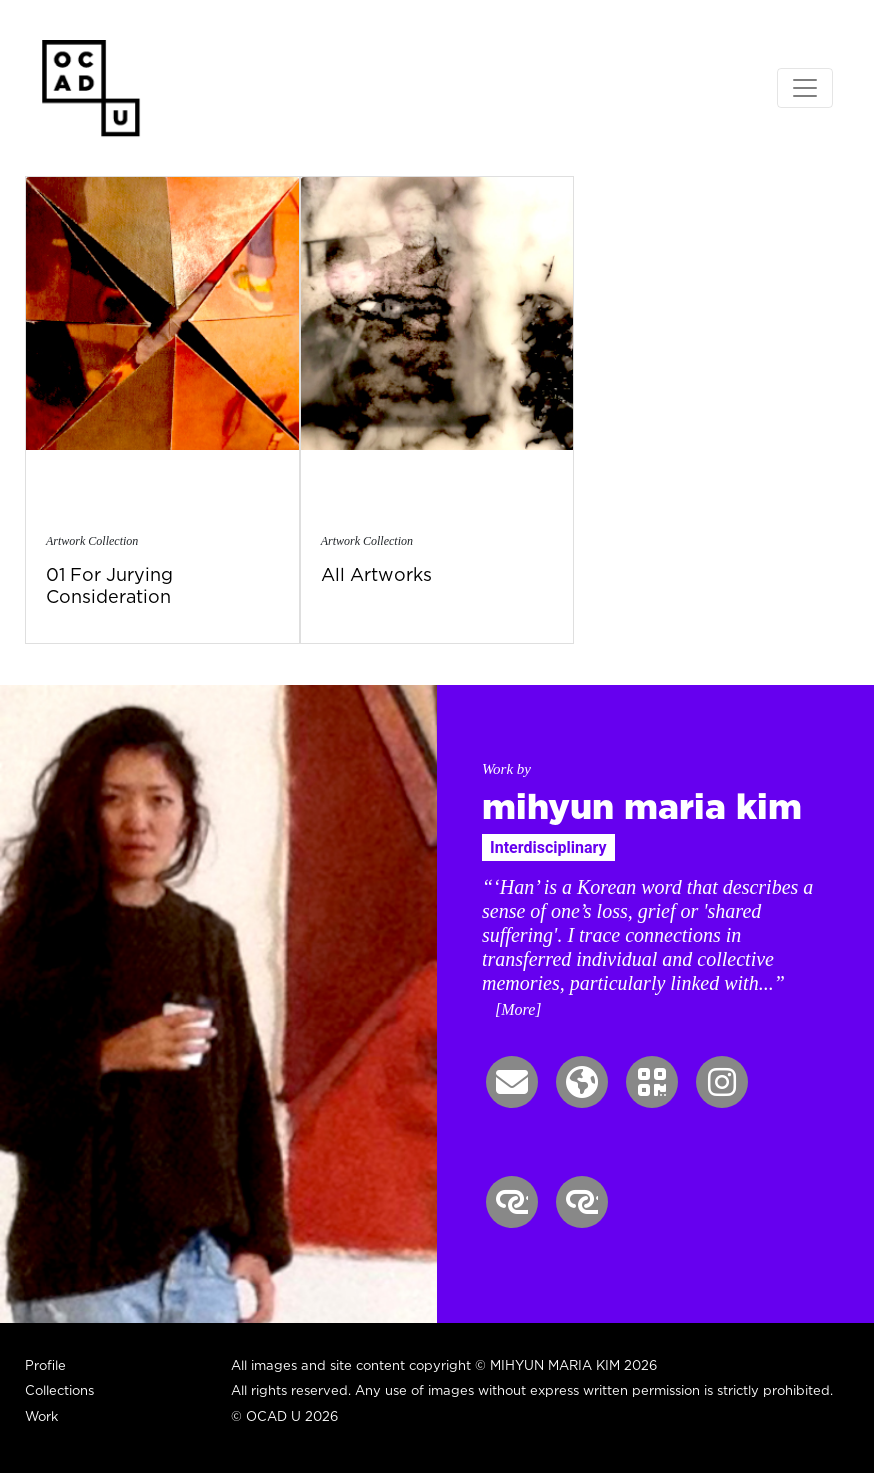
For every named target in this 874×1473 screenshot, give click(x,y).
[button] (512, 1082)
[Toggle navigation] (805, 88)
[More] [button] (518, 1009)
